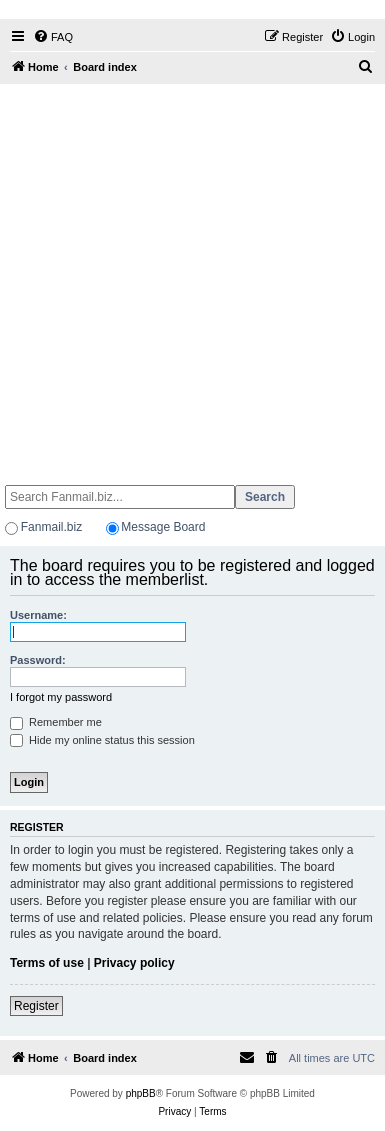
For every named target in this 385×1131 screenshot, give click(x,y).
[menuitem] (53, 37)
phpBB (141, 1093)
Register (36, 1006)
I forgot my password (61, 697)
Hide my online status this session (102, 740)
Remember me (56, 722)
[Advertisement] (190, 275)
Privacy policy (134, 963)
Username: (38, 615)
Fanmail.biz (51, 527)
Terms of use (47, 963)
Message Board (163, 527)
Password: (38, 660)
